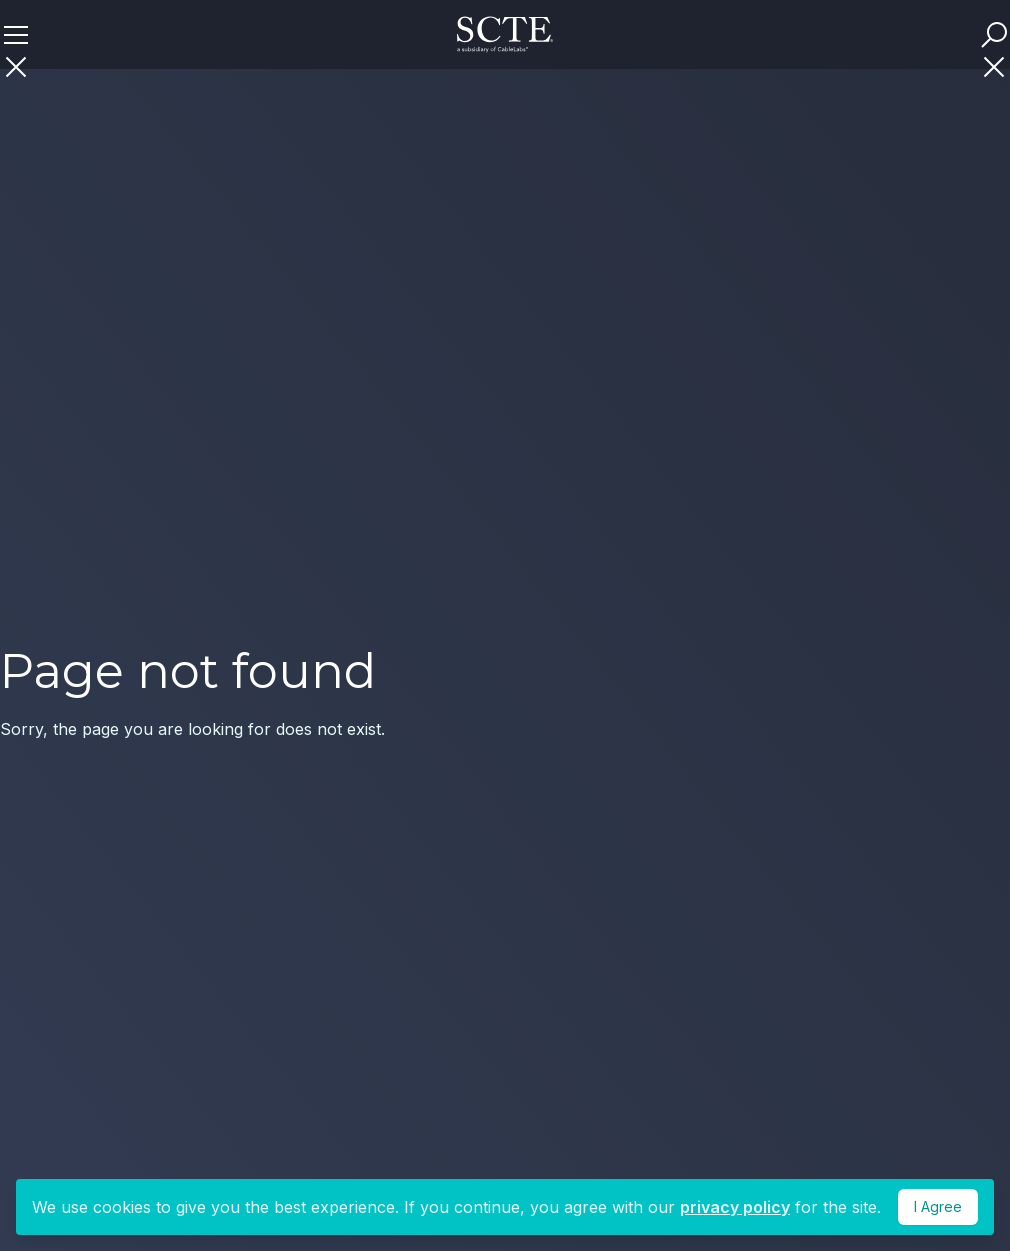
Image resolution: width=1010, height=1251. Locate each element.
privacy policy (735, 1207)
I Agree (938, 1206)
